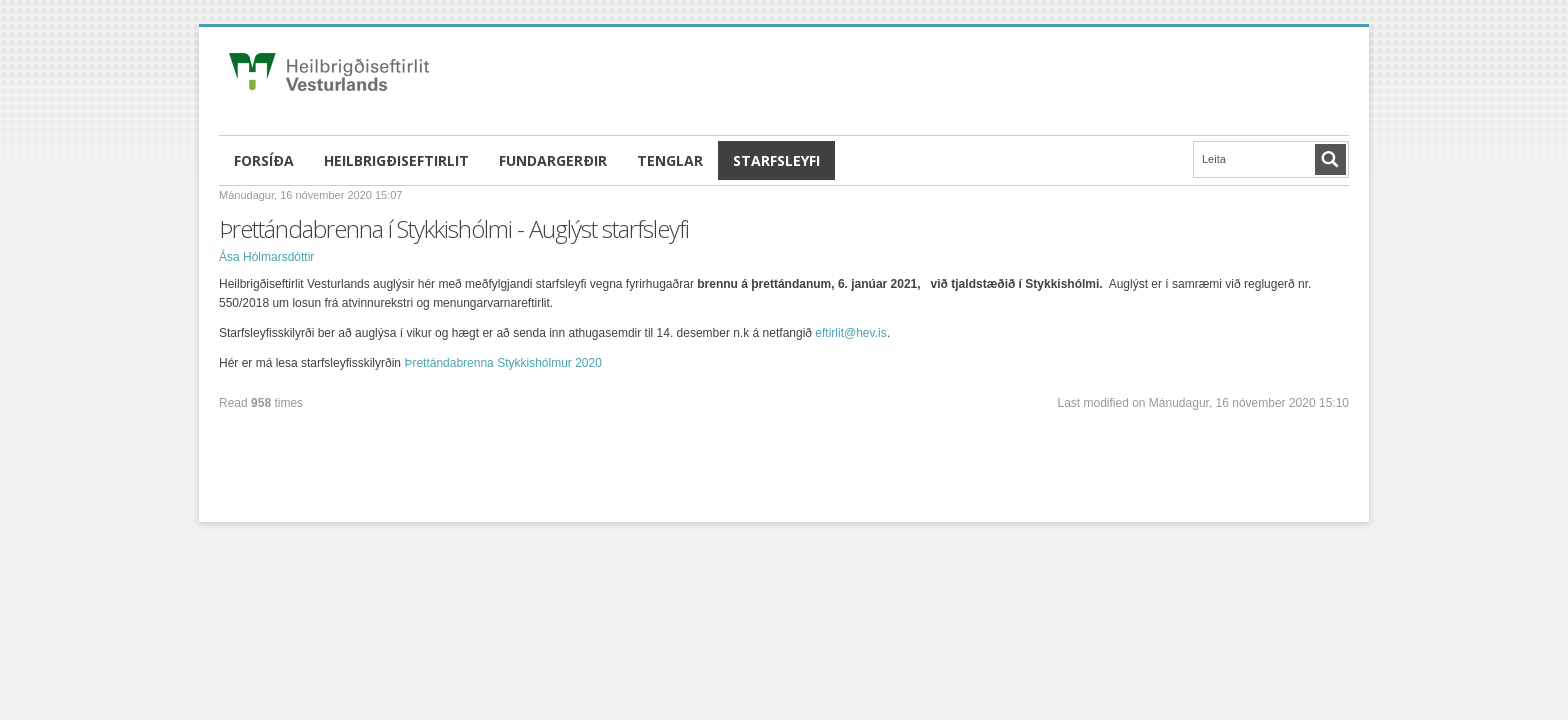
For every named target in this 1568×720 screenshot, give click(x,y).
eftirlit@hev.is (850, 333)
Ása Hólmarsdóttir (266, 257)
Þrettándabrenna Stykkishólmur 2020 (502, 363)
